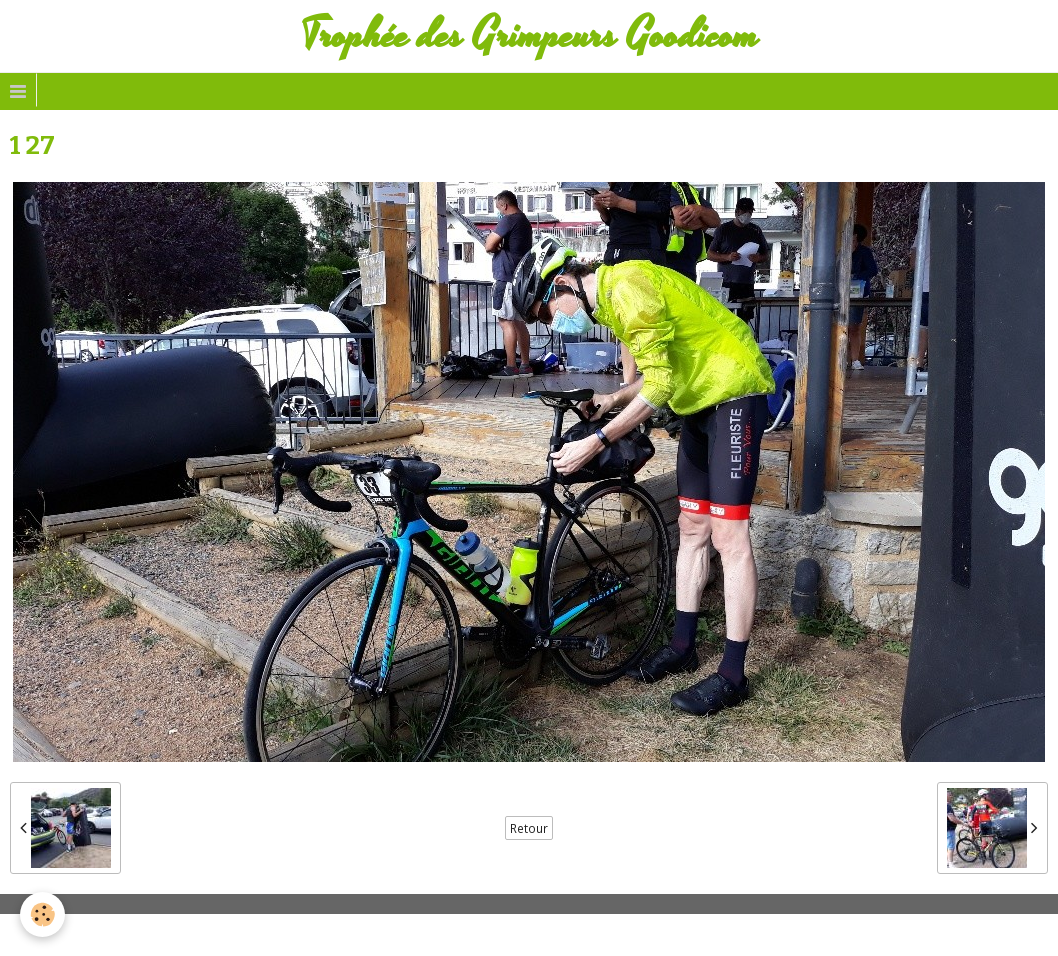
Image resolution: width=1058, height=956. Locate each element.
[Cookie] (42, 914)
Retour (529, 828)
